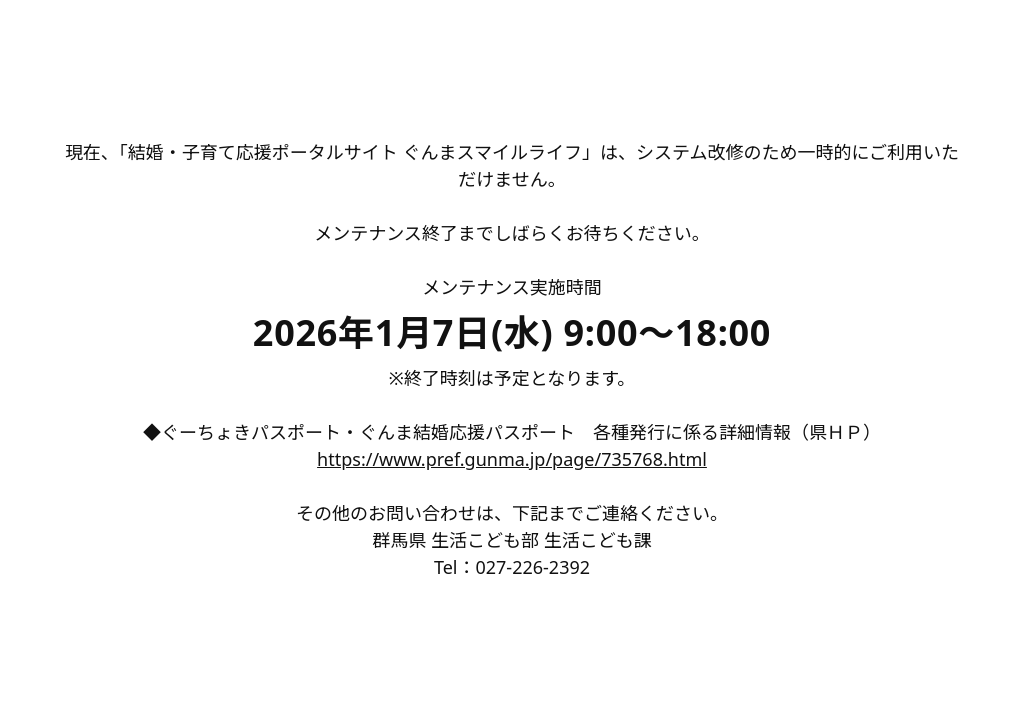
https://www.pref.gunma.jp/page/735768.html (512, 459)
